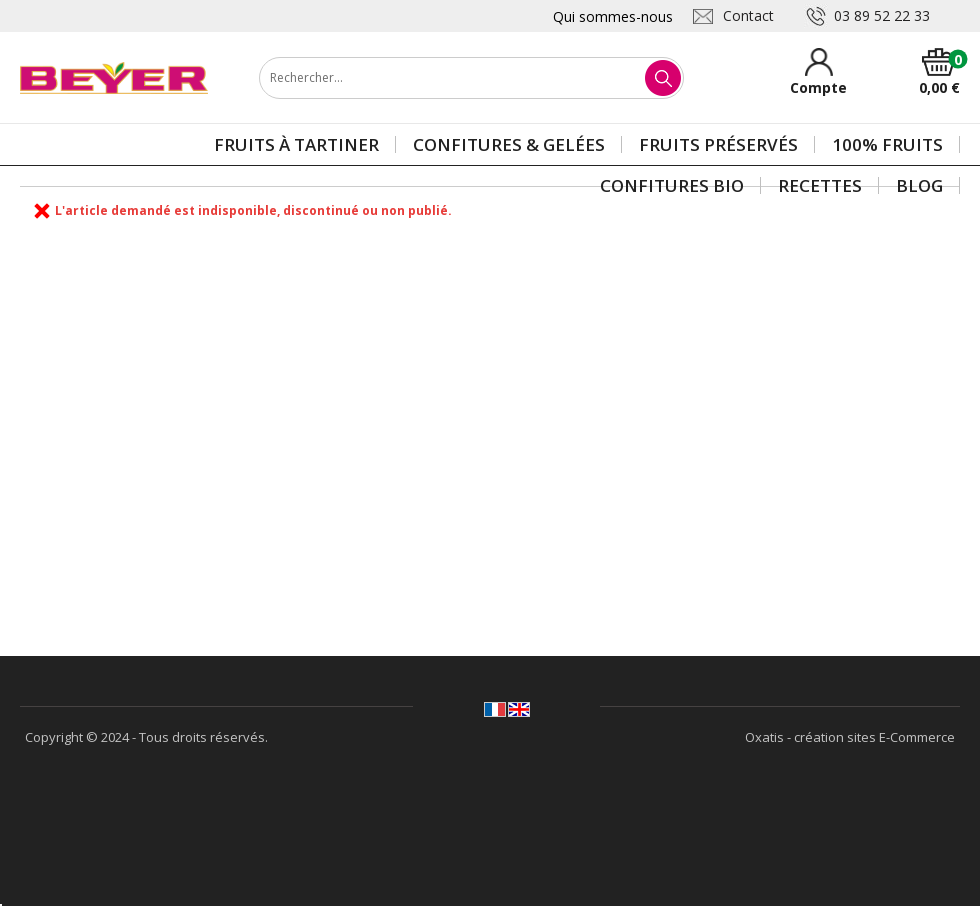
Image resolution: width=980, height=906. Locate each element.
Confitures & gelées (509, 144)
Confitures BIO (672, 185)
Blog (919, 185)
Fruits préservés (718, 144)
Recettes (820, 185)
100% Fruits (887, 144)
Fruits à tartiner (296, 144)
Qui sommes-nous (613, 16)
